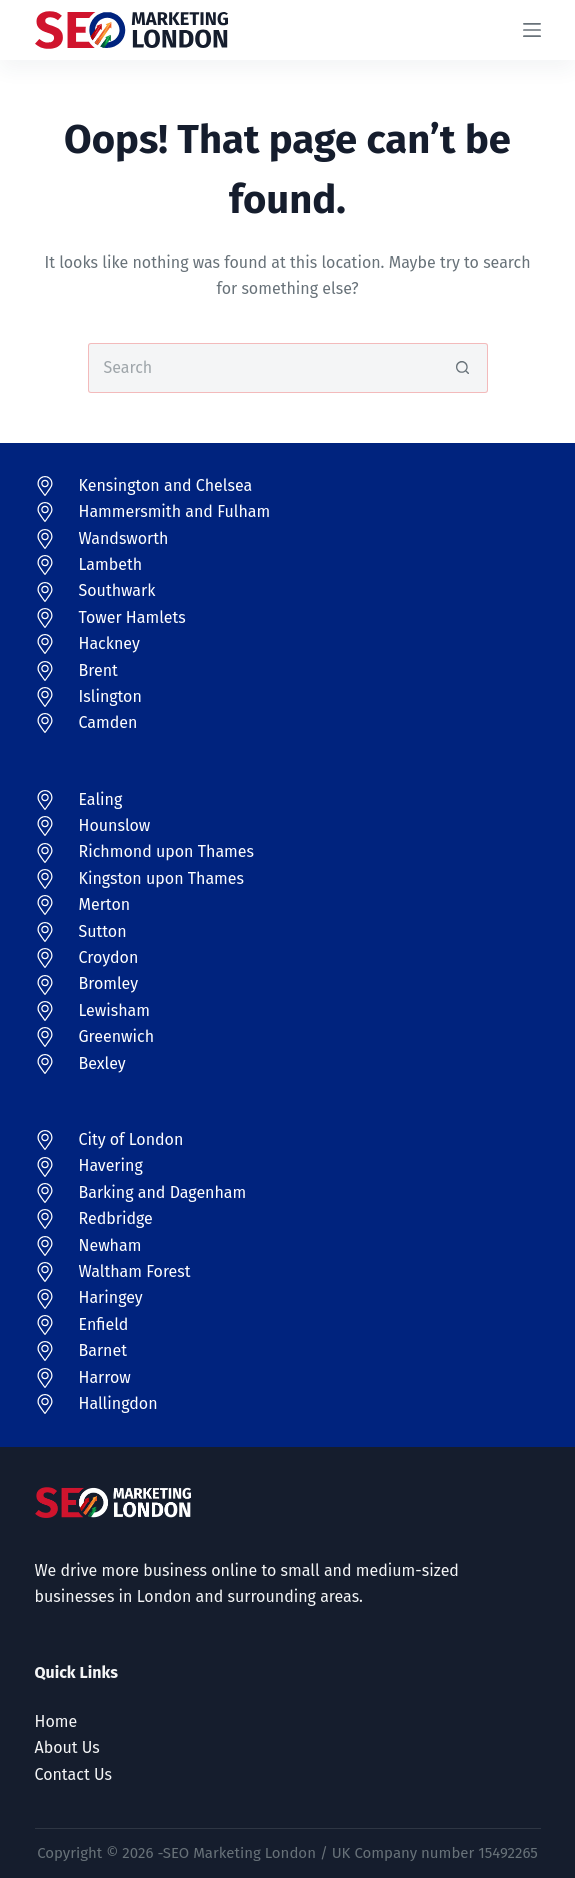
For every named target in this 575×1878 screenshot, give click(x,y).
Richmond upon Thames (167, 851)
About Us (67, 1747)
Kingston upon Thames (162, 878)
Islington (110, 696)
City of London (131, 1139)
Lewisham (115, 1010)
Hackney (109, 643)
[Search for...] (263, 368)
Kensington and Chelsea (166, 485)
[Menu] (532, 30)
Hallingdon (118, 1403)
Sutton (103, 931)
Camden (108, 722)
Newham (110, 1245)
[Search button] (463, 368)
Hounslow (115, 825)
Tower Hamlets (132, 617)
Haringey (111, 1297)
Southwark (117, 590)
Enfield (104, 1324)
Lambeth (111, 564)
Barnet (103, 1350)
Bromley (109, 983)
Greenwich (117, 1036)
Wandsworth (124, 538)
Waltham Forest (135, 1271)
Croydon (109, 957)
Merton (105, 904)
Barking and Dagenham (163, 1192)
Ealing (101, 799)
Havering (111, 1165)
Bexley (102, 1063)
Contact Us (73, 1774)
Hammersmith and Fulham (175, 511)
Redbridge (116, 1218)
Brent (98, 670)
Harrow (105, 1377)
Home (56, 1721)
